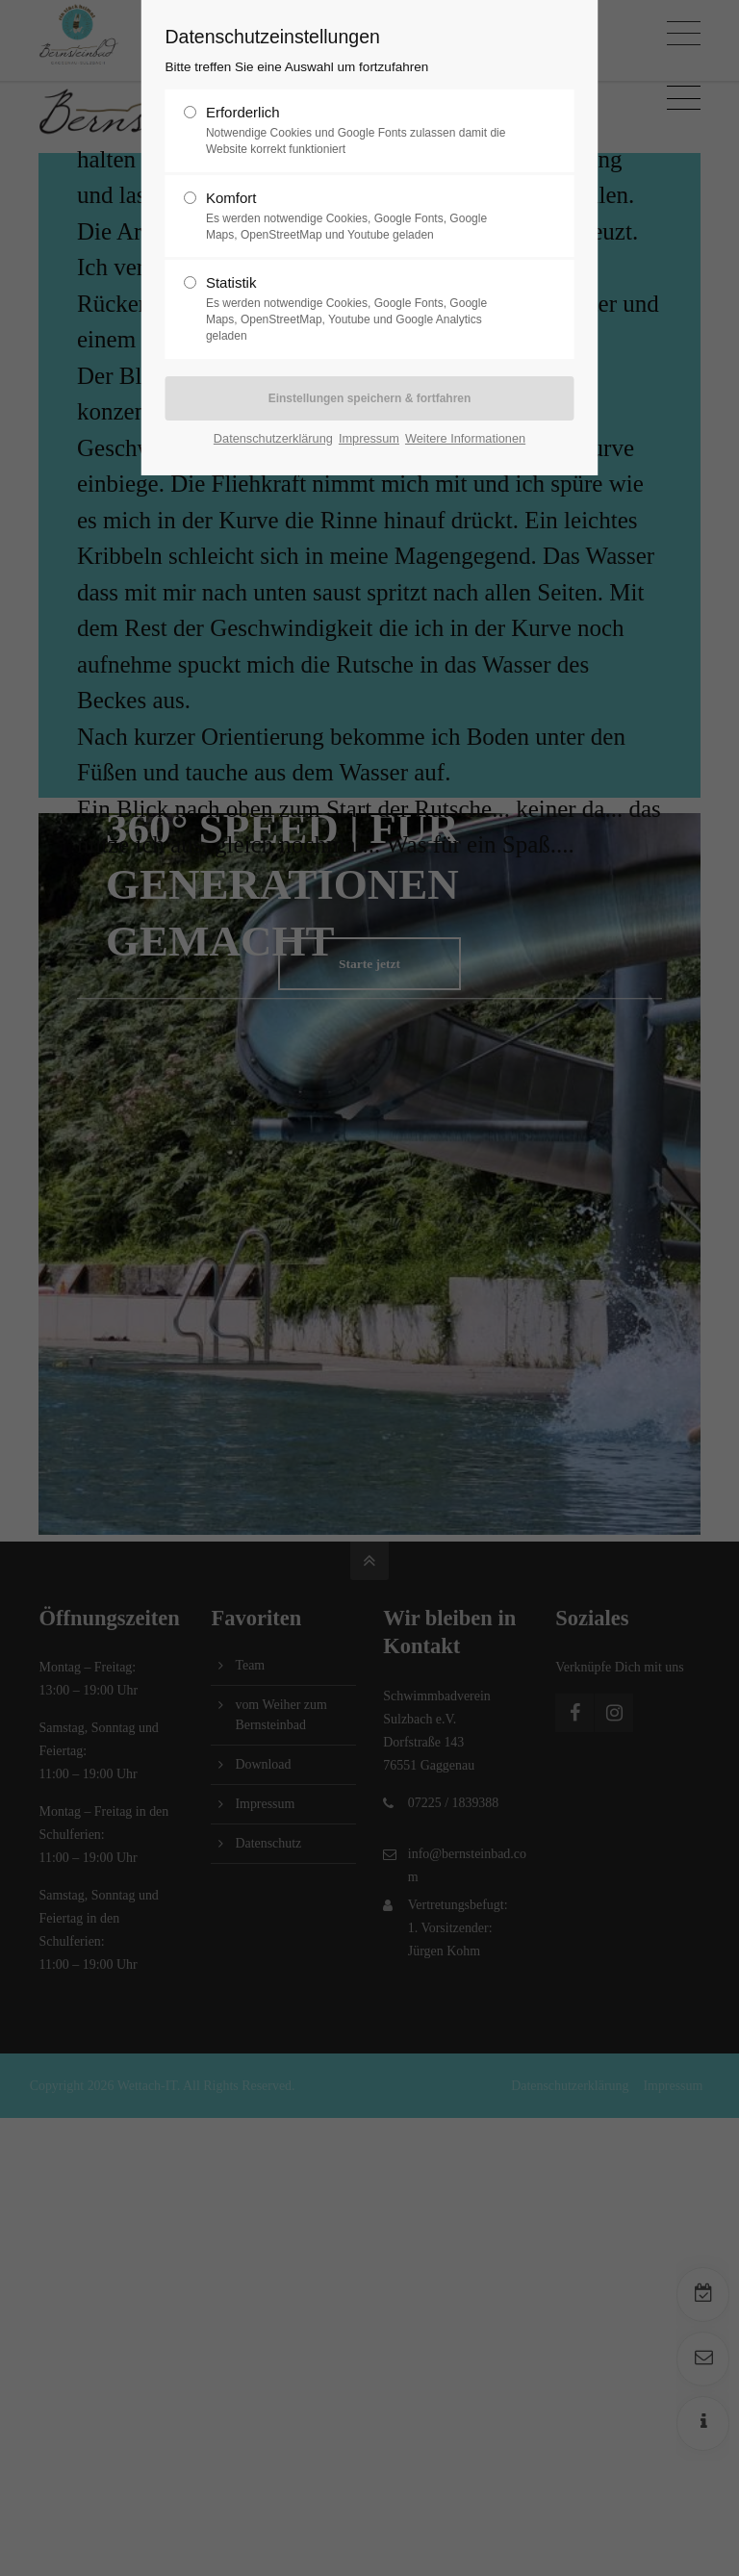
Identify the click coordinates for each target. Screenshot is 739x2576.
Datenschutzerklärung (273, 438)
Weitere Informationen (465, 438)
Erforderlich (362, 131)
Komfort (362, 216)
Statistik (362, 309)
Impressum (369, 438)
